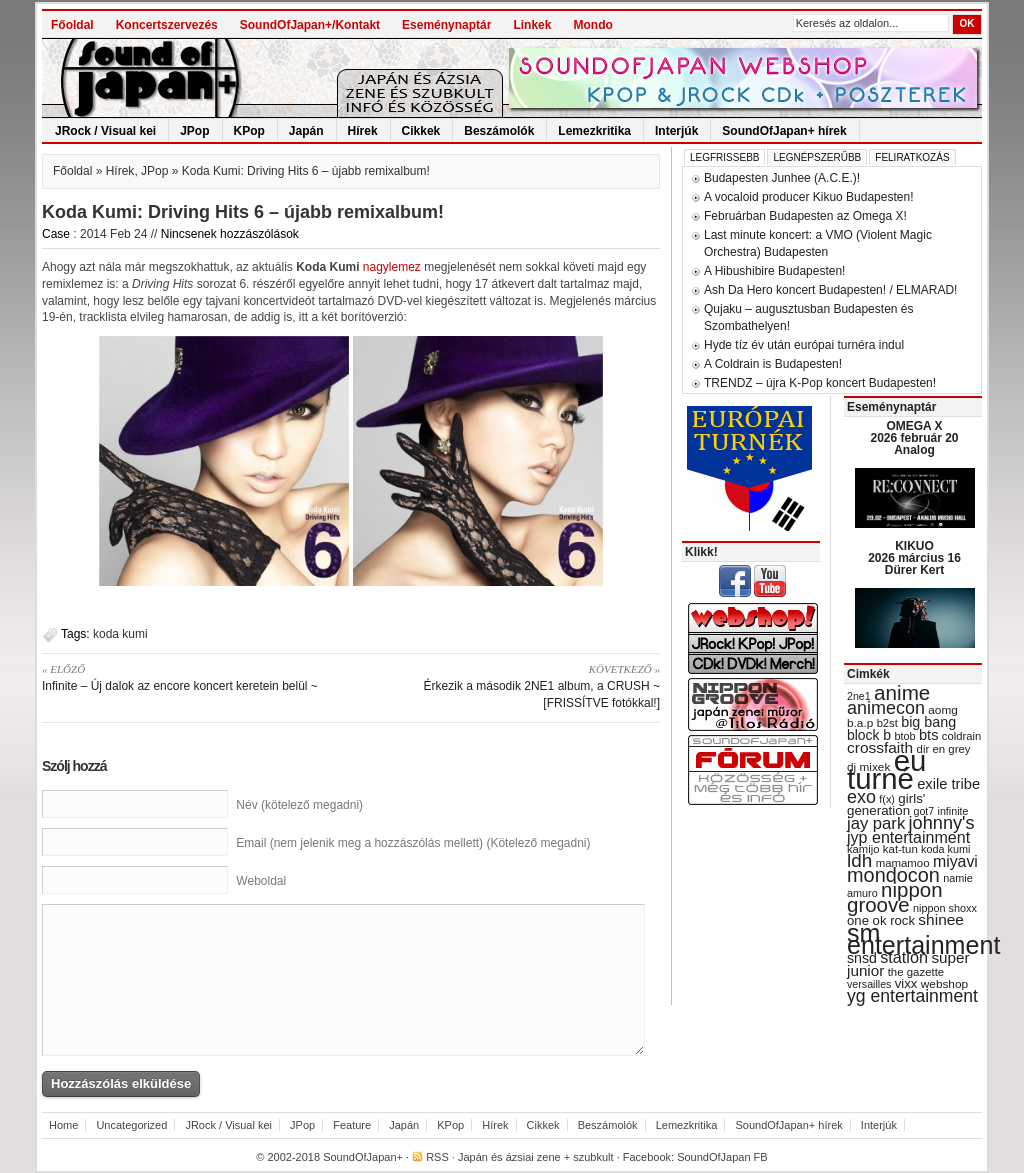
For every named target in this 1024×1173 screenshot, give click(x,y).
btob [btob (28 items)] (904, 736)
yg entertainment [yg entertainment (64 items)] (912, 996)
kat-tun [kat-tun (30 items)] (900, 849)
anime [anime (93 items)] (902, 692)
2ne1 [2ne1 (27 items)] (859, 696)
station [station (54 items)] (904, 957)
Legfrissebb (724, 157)
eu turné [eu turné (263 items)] (886, 769)
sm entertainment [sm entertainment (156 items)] (923, 939)
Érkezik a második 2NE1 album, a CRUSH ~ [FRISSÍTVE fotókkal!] (512, 685)
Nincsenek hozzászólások (230, 234)
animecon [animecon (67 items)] (886, 708)
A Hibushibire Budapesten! (774, 271)
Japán (306, 131)
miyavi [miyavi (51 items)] (955, 861)
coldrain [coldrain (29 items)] (961, 736)
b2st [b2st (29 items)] (887, 723)
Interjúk (676, 131)
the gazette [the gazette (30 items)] (916, 972)
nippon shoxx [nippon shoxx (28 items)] (945, 908)
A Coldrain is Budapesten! (773, 364)
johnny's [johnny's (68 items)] (942, 823)
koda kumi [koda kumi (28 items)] (945, 849)
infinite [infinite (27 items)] (953, 811)
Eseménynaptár (446, 25)
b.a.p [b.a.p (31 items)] (860, 723)
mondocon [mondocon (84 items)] (893, 875)
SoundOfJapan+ (363, 1157)
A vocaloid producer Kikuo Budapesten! (808, 197)
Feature (352, 1125)
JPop (194, 131)
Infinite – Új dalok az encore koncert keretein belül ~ (189, 677)
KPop (249, 131)
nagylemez (392, 267)
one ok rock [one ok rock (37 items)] (881, 920)
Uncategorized (131, 1125)
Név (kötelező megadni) (299, 805)
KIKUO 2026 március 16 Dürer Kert (914, 558)
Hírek (363, 131)
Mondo (592, 25)
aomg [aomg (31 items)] (943, 710)
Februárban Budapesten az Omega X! (805, 216)
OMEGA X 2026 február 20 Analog (914, 438)
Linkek (532, 25)
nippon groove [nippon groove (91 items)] (895, 897)
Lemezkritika (594, 131)
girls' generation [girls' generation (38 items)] (886, 804)
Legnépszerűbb (817, 157)
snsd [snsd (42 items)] (862, 958)
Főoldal (72, 25)
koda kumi (120, 634)
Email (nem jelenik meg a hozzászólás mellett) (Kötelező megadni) (413, 843)
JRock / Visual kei (105, 131)
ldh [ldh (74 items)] (859, 860)
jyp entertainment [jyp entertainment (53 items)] (908, 837)
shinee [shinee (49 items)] (941, 919)
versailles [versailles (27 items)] (869, 984)
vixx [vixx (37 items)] (906, 983)
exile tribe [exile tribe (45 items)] (948, 784)
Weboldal (261, 881)
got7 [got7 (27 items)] (923, 811)
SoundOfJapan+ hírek (784, 131)
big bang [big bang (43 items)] (928, 722)
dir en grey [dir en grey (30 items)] (944, 749)
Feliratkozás (912, 157)
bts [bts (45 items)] (929, 735)
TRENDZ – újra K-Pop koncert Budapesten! (820, 383)
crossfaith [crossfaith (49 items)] (880, 747)
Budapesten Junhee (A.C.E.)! (782, 178)
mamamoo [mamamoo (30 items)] (903, 863)
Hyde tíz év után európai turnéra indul (804, 345)
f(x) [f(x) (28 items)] (887, 799)
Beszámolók (499, 131)
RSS (437, 1157)
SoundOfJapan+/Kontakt (310, 25)
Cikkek (421, 131)
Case (56, 234)
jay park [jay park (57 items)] (876, 823)
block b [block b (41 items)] (869, 735)
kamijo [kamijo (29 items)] (863, 849)
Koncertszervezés (167, 25)
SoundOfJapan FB (722, 1157)
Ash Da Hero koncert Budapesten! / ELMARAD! (830, 290)
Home (63, 1125)
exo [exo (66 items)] (861, 797)
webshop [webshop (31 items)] (944, 984)
